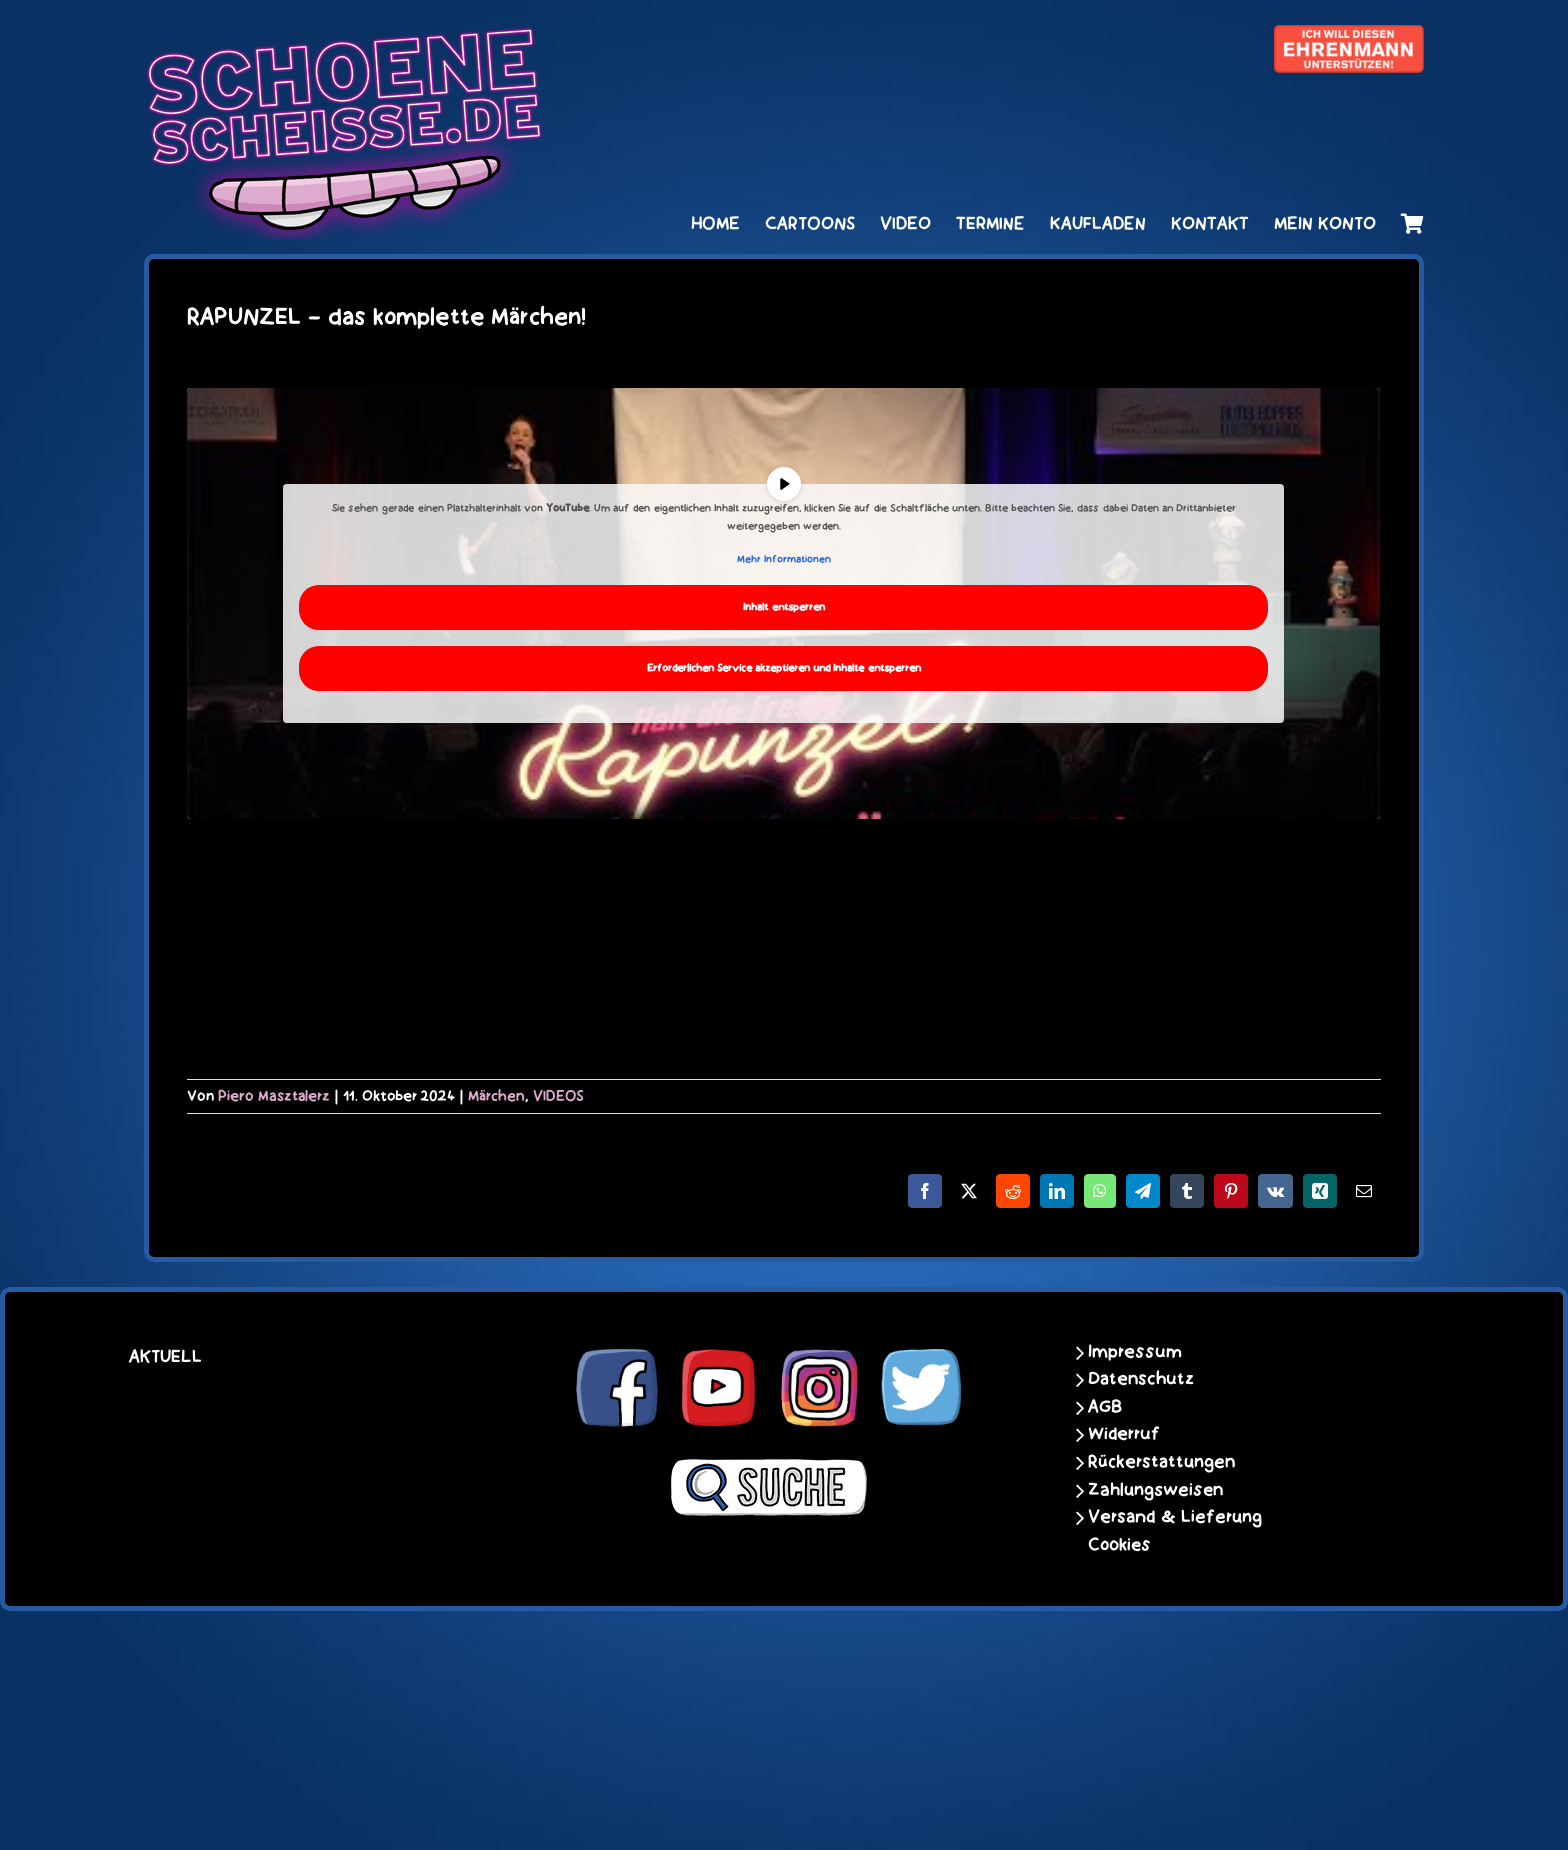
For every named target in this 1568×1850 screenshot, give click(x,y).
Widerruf (1124, 1434)
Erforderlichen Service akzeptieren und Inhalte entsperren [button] (784, 667)
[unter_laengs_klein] (1349, 37)
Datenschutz (1141, 1379)
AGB (1105, 1407)
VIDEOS (558, 1096)
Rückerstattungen (1161, 1462)
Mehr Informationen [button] (784, 559)
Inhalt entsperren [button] (784, 606)
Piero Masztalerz (274, 1096)
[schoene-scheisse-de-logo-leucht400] (344, 37)
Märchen (496, 1096)
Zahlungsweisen (1155, 1490)
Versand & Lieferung (1175, 1517)
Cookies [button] (1119, 1545)
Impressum (1135, 1352)
